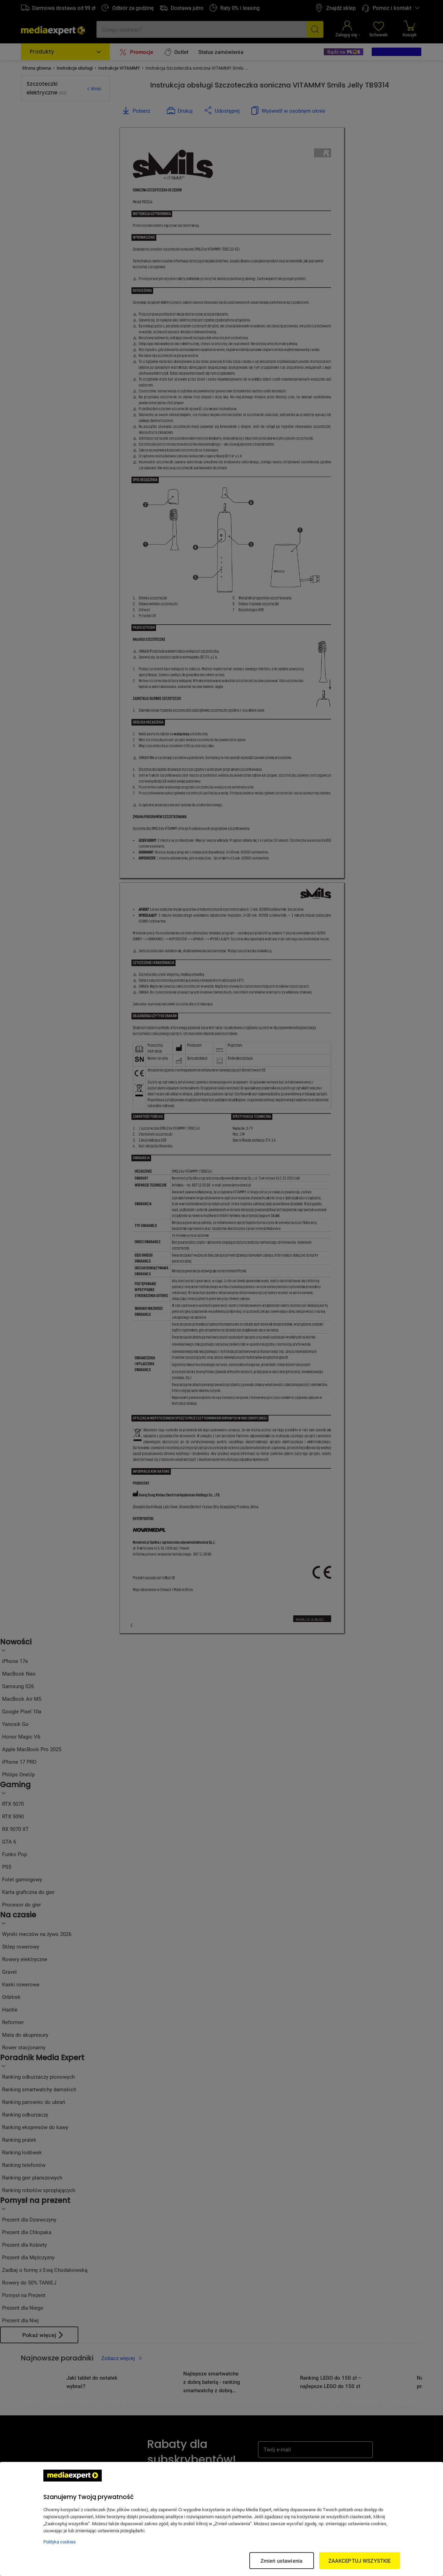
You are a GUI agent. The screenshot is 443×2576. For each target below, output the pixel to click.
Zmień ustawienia (281, 2560)
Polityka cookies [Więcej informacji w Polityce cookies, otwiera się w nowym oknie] (59, 2542)
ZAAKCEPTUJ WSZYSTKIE (359, 2560)
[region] (221, 2519)
